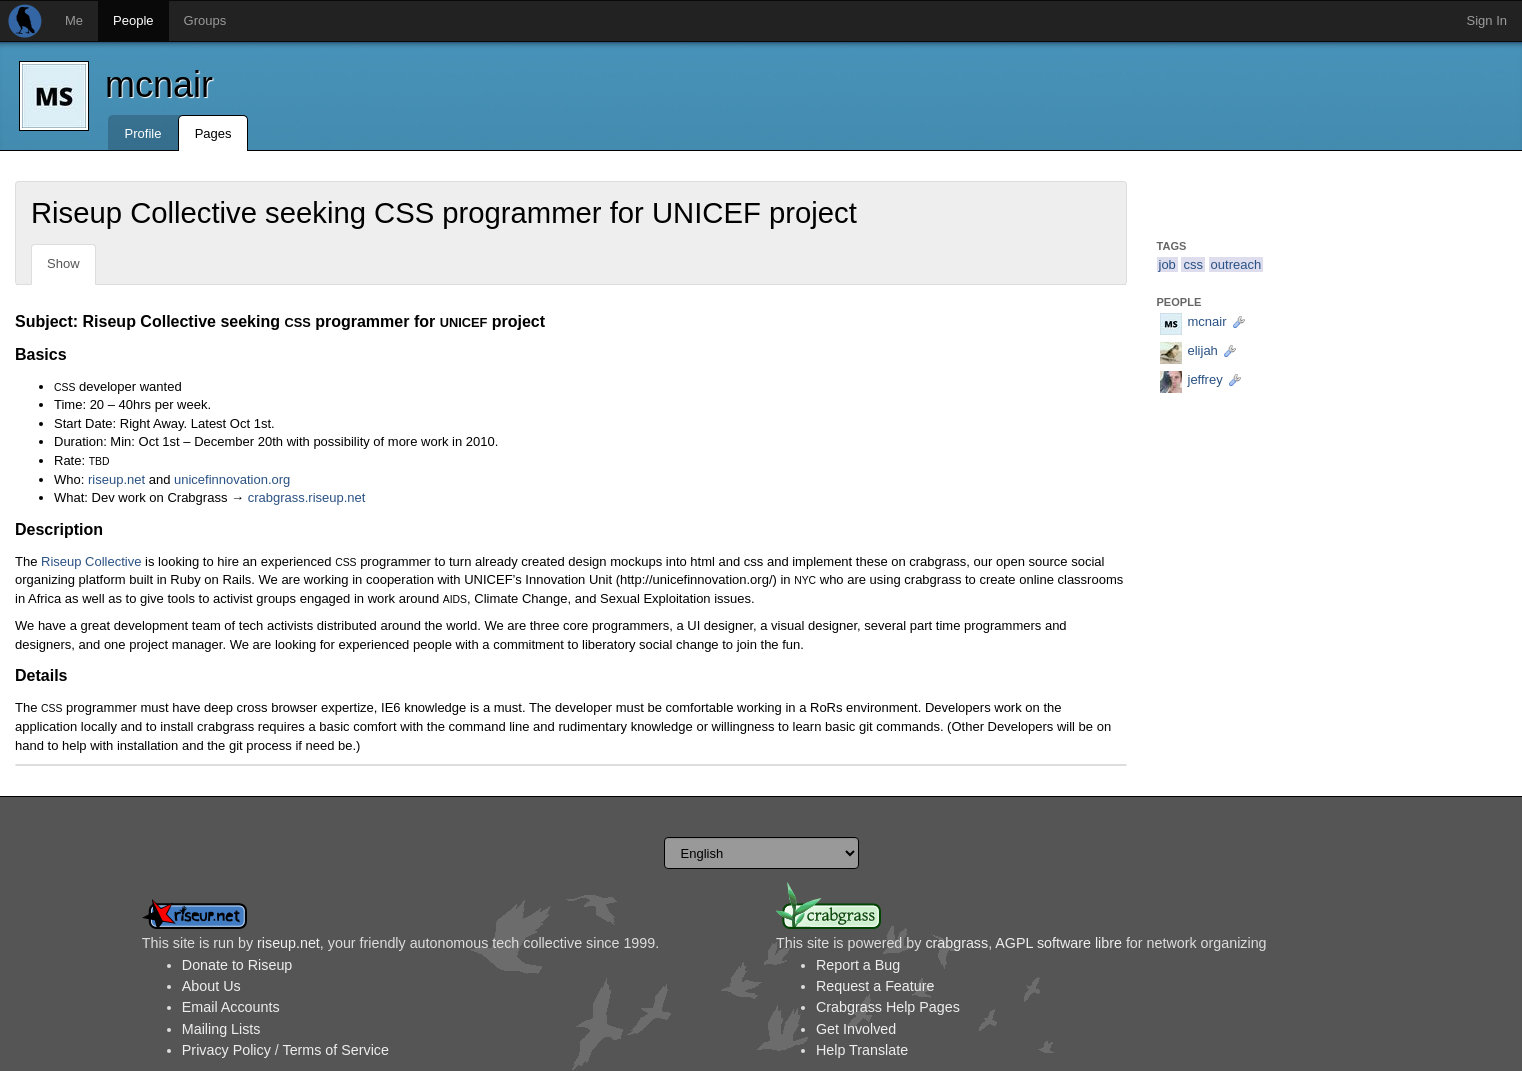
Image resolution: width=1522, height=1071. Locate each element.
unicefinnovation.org (232, 479)
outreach (1236, 264)
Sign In (1487, 20)
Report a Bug (858, 965)
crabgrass (956, 943)
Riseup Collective (91, 561)
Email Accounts (231, 1007)
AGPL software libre (1058, 943)
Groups (205, 20)
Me (74, 20)
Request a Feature (875, 986)
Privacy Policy (226, 1050)
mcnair (159, 84)
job (1167, 264)
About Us (211, 986)
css (1193, 264)
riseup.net (116, 479)
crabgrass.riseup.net (307, 497)
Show (63, 263)
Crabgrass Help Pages (888, 1007)
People (133, 20)
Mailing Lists (221, 1029)
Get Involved (856, 1029)
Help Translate (862, 1050)
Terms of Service (335, 1050)
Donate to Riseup (237, 965)
